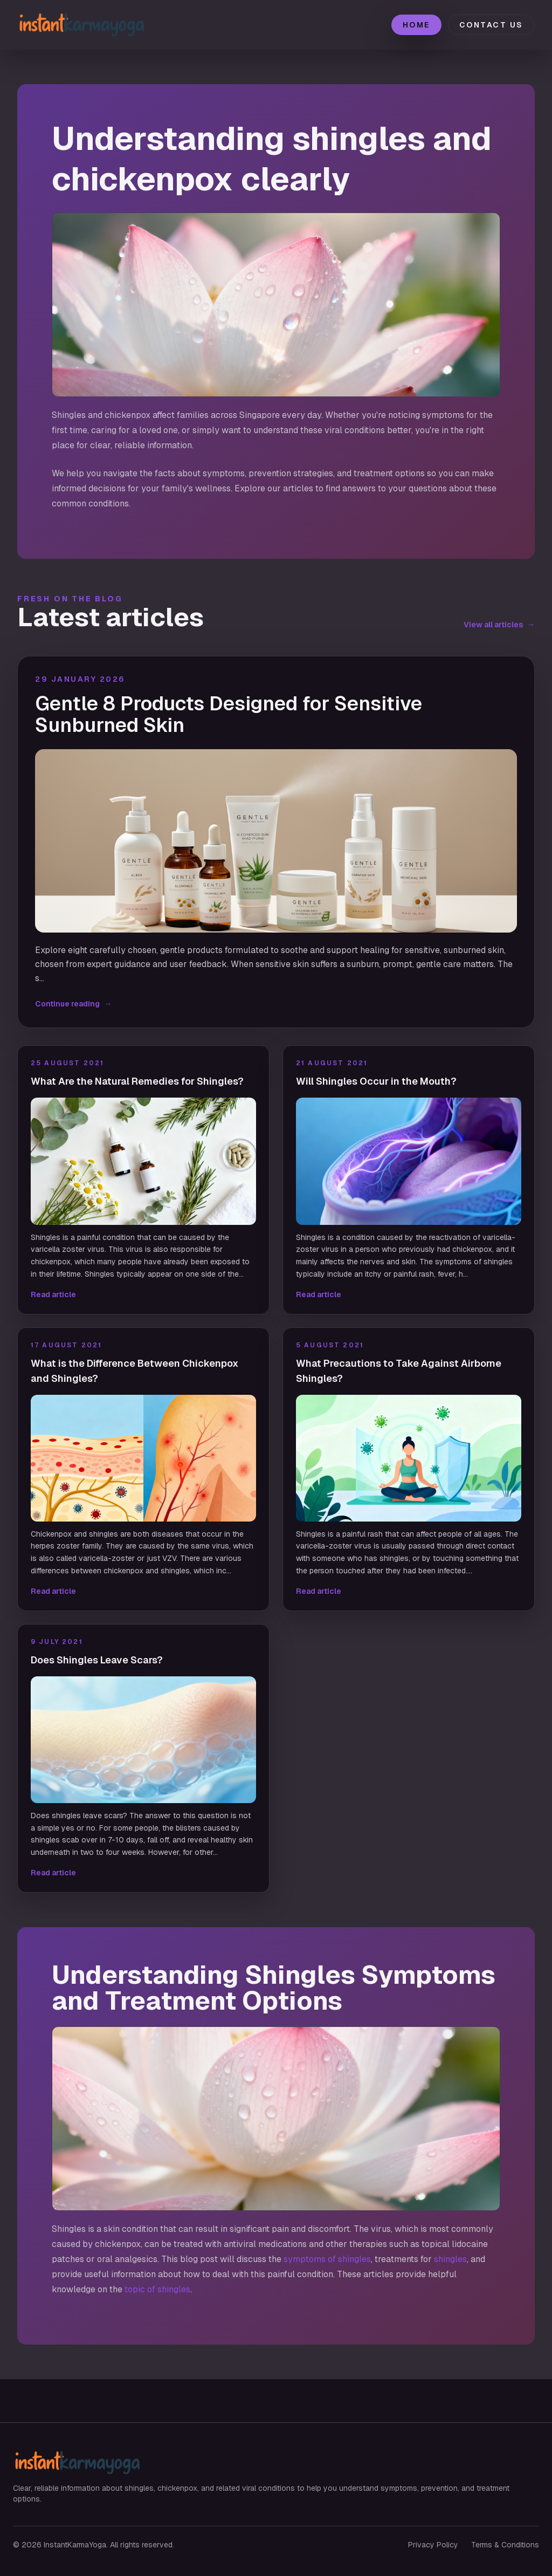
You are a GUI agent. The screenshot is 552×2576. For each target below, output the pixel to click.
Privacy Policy (433, 2545)
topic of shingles (157, 2289)
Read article (53, 1294)
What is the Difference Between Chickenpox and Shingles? (134, 1371)
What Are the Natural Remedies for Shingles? (137, 1081)
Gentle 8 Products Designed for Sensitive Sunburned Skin (228, 714)
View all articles (499, 624)
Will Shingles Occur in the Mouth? (376, 1081)
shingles (450, 2259)
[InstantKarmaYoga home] (92, 24)
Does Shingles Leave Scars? (97, 1660)
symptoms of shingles (327, 2259)
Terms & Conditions (505, 2545)
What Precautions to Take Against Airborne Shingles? (398, 1371)
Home (416, 25)
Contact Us (491, 25)
